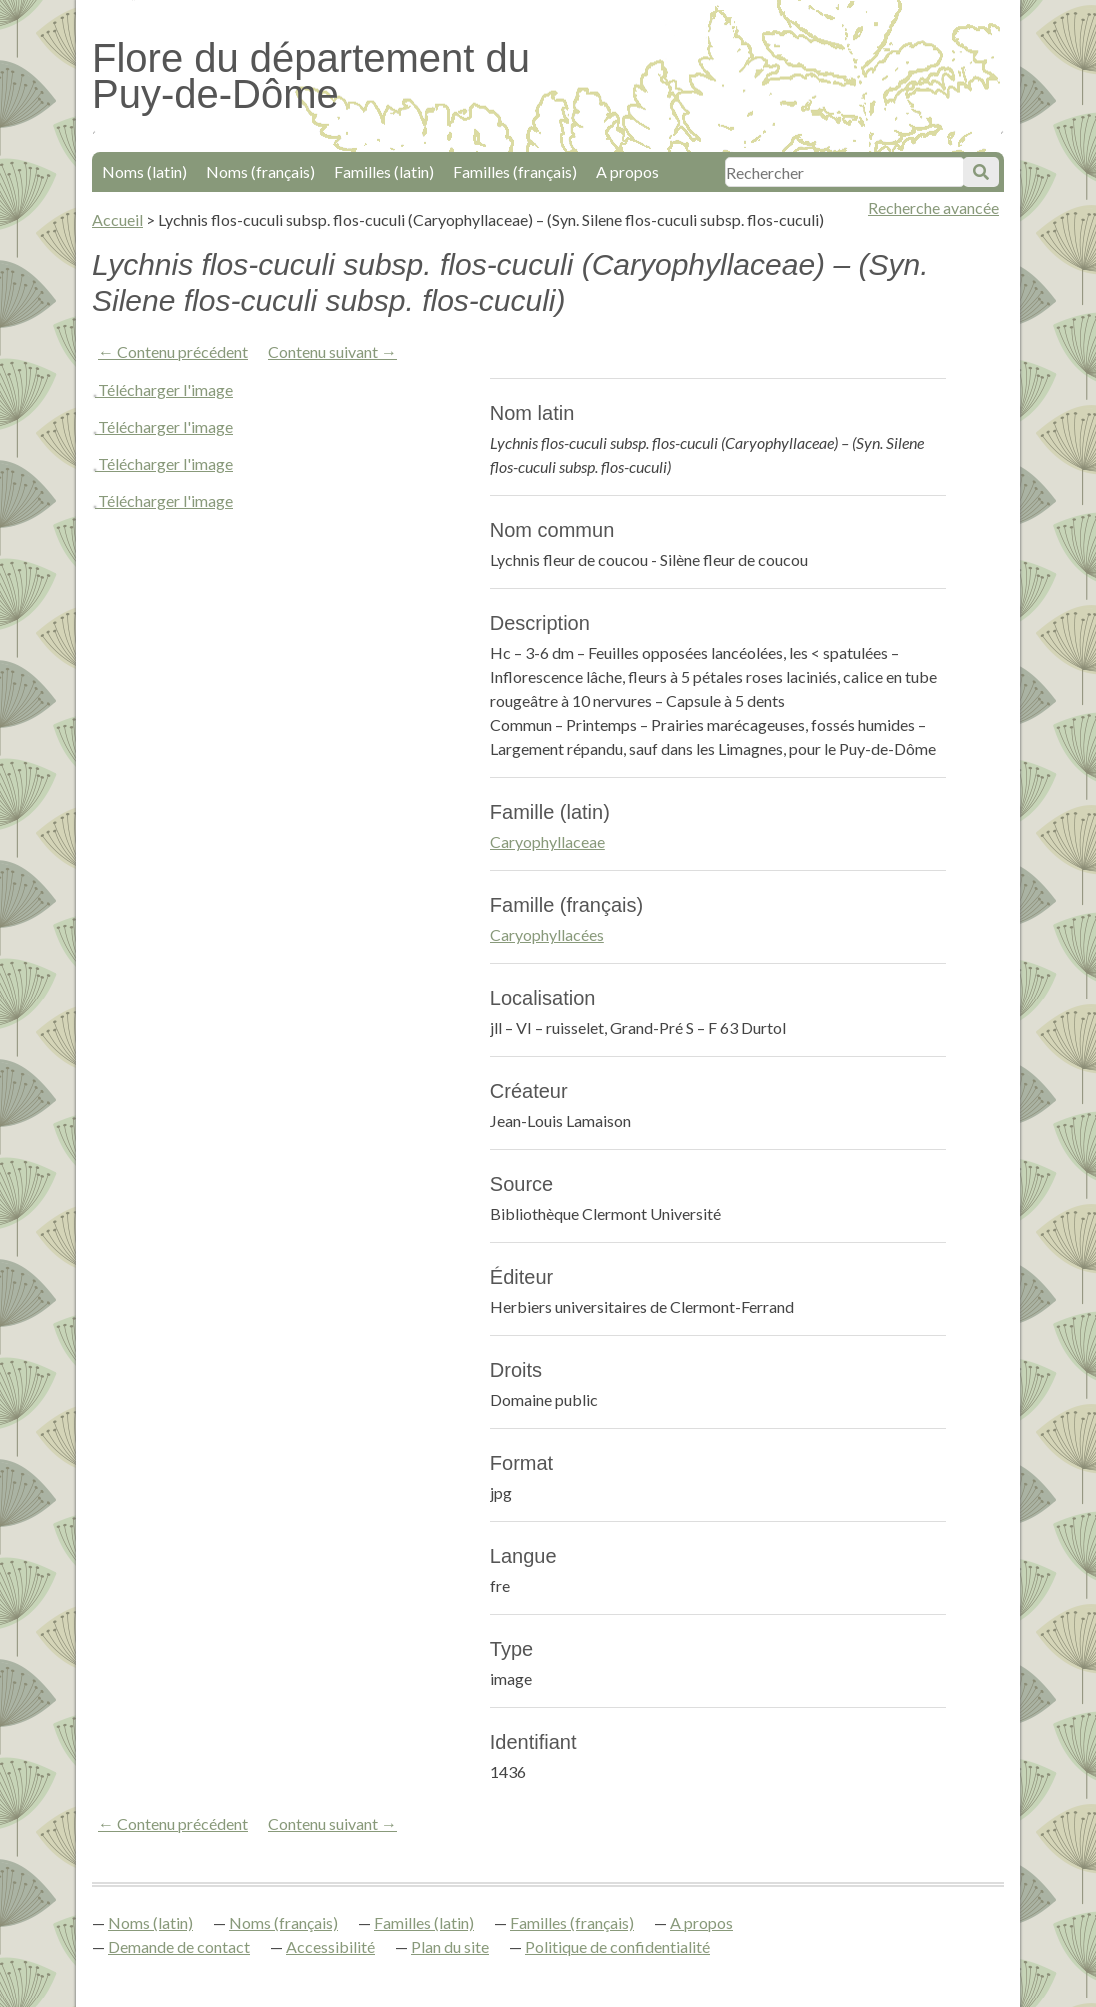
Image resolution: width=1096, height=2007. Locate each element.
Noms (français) (260, 171)
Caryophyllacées (547, 934)
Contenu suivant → (332, 351)
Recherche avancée (933, 207)
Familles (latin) (384, 171)
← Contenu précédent (173, 351)
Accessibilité (330, 1946)
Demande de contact (179, 1946)
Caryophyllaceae (547, 841)
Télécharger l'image (165, 389)
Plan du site (450, 1946)
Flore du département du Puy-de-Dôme (311, 76)
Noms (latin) (144, 171)
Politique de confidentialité (617, 1946)
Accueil (117, 219)
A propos (627, 171)
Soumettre (981, 172)
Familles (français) (515, 171)
